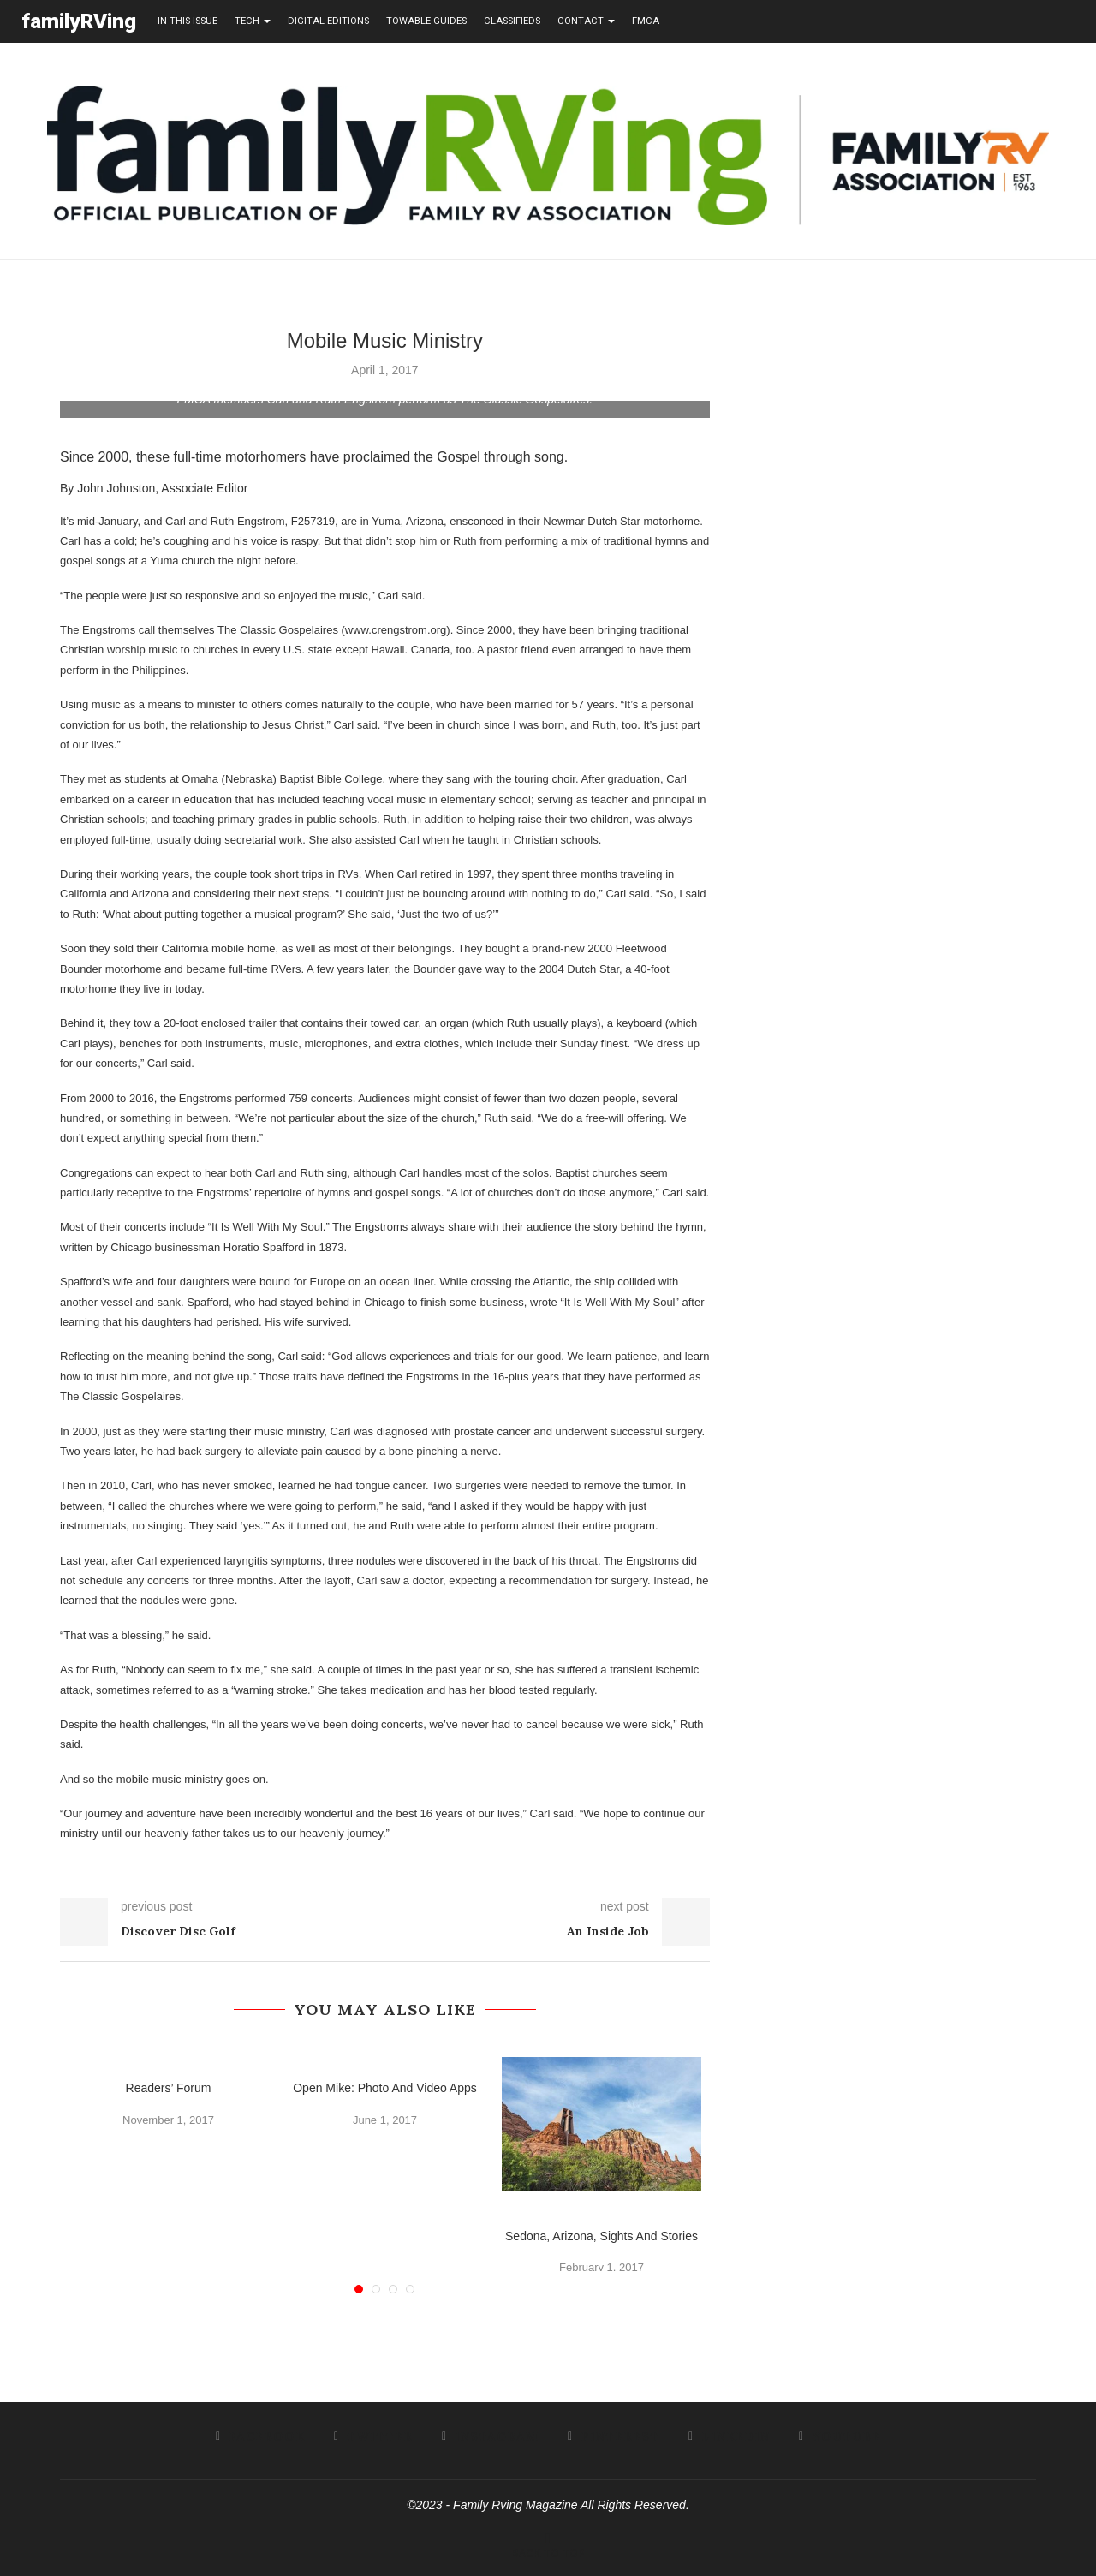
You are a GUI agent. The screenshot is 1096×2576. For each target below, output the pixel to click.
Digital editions (328, 21)
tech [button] (253, 21)
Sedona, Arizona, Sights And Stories (601, 2235)
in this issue (187, 21)
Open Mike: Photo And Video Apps (385, 2087)
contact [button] (586, 21)
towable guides (426, 21)
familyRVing (78, 21)
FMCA (645, 21)
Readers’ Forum (168, 2087)
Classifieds (512, 21)
